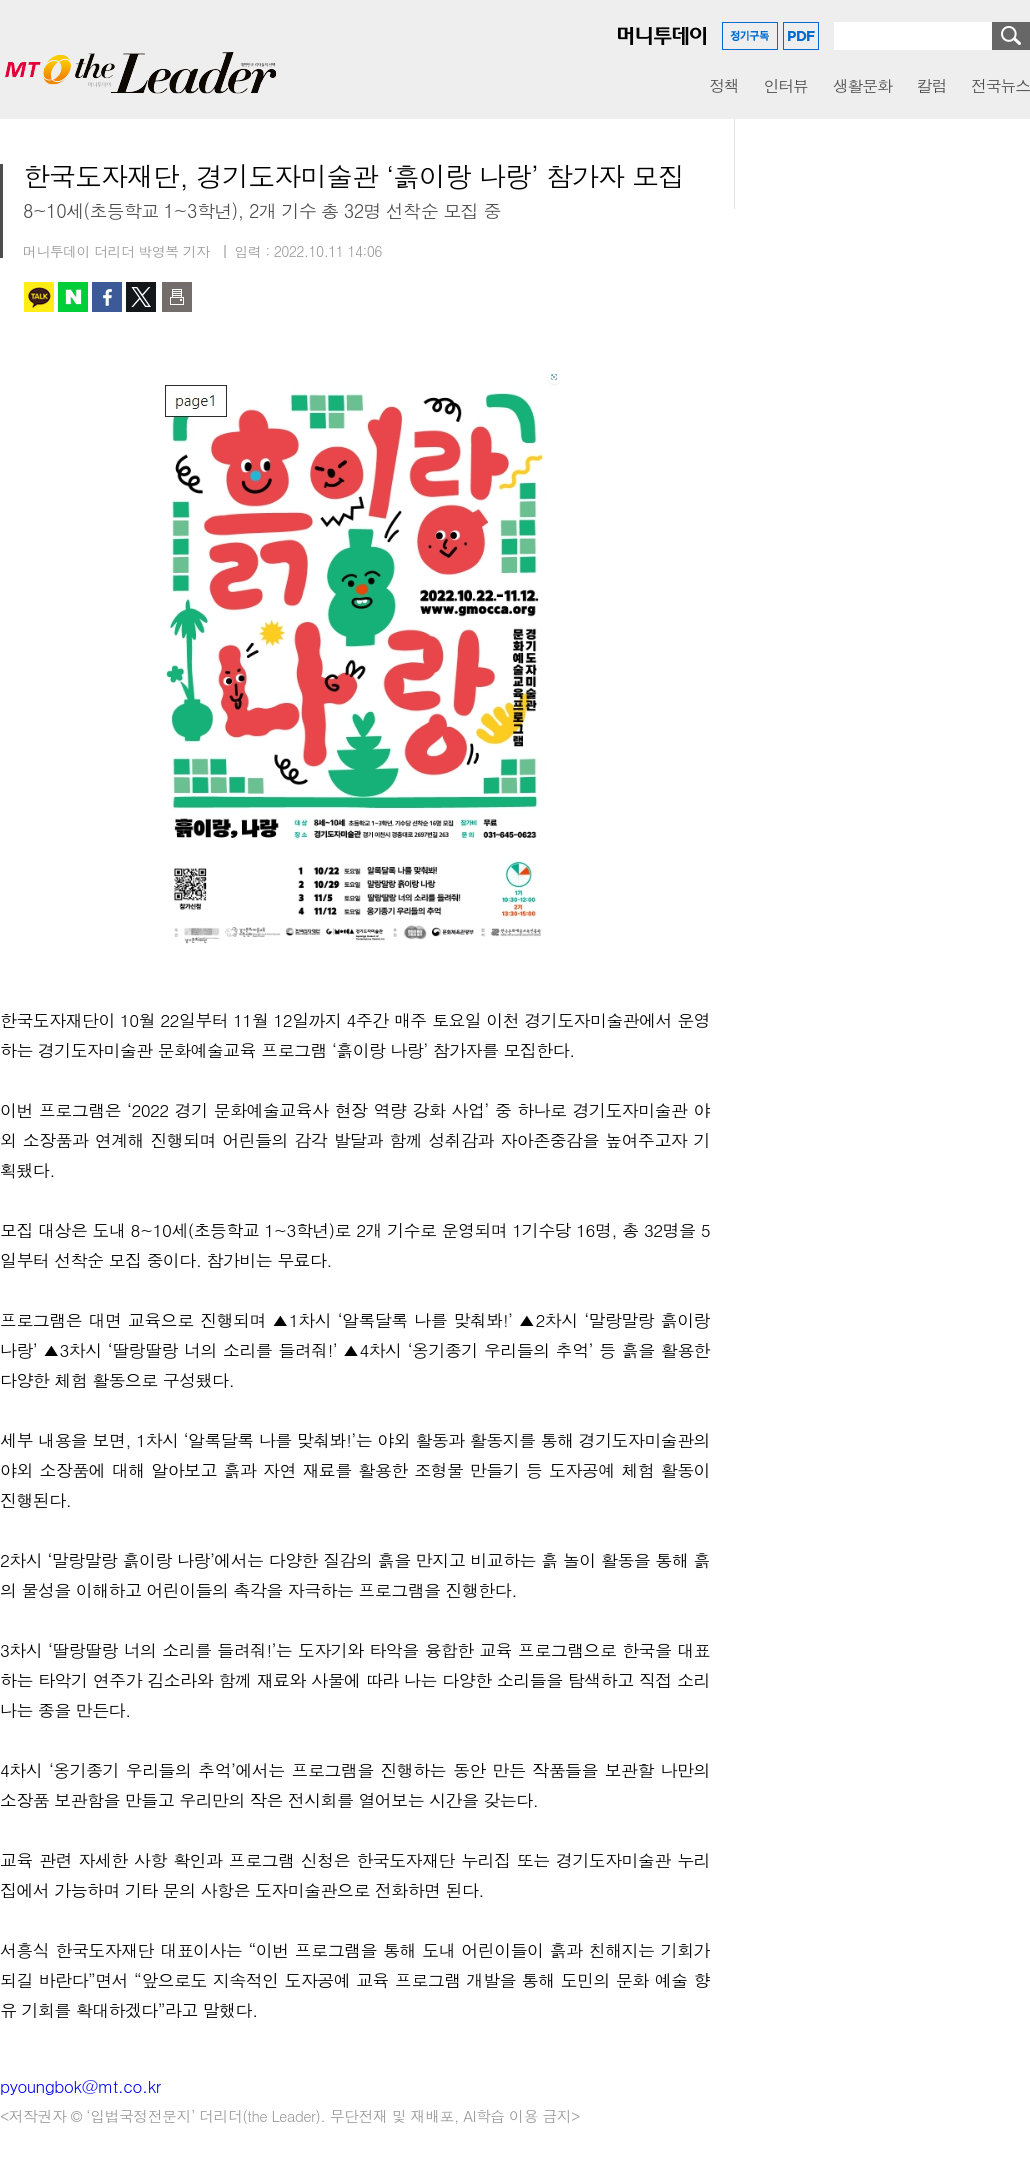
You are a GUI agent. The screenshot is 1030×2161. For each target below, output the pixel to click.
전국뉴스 (1000, 85)
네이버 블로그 (73, 297)
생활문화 (862, 85)
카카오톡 (39, 297)
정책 (723, 85)
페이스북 (107, 297)
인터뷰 (786, 85)
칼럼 (931, 85)
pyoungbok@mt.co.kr (80, 2086)
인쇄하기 (177, 297)
